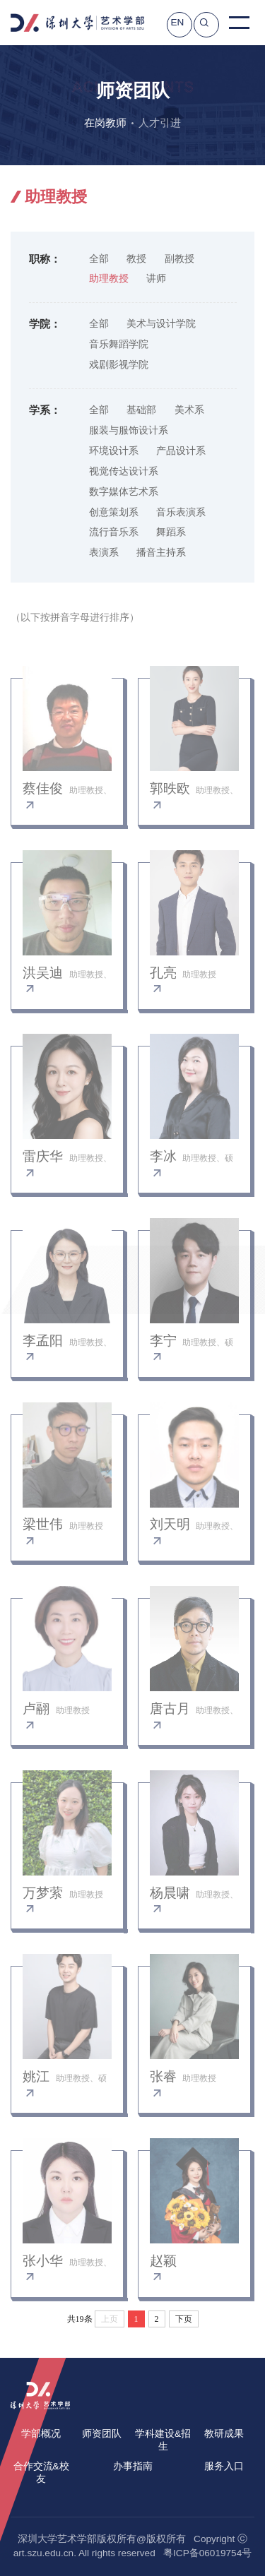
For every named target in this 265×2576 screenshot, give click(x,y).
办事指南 (133, 2466)
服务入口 (224, 2466)
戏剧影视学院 (118, 364)
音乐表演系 (181, 512)
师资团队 (102, 2433)
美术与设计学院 (161, 323)
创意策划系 (114, 512)
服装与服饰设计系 (128, 430)
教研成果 (224, 2433)
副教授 (179, 259)
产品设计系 (181, 451)
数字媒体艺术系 (123, 492)
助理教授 (109, 278)
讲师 (156, 278)
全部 (99, 259)
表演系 (104, 552)
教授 (136, 259)
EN (177, 22)
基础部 (141, 410)
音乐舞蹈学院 (118, 344)
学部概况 (41, 2433)
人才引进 (160, 123)
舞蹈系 (171, 532)
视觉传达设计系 (123, 471)
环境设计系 (114, 451)
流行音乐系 (114, 532)
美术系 (189, 410)
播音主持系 (161, 552)
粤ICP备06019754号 (207, 2553)
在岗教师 (105, 123)
